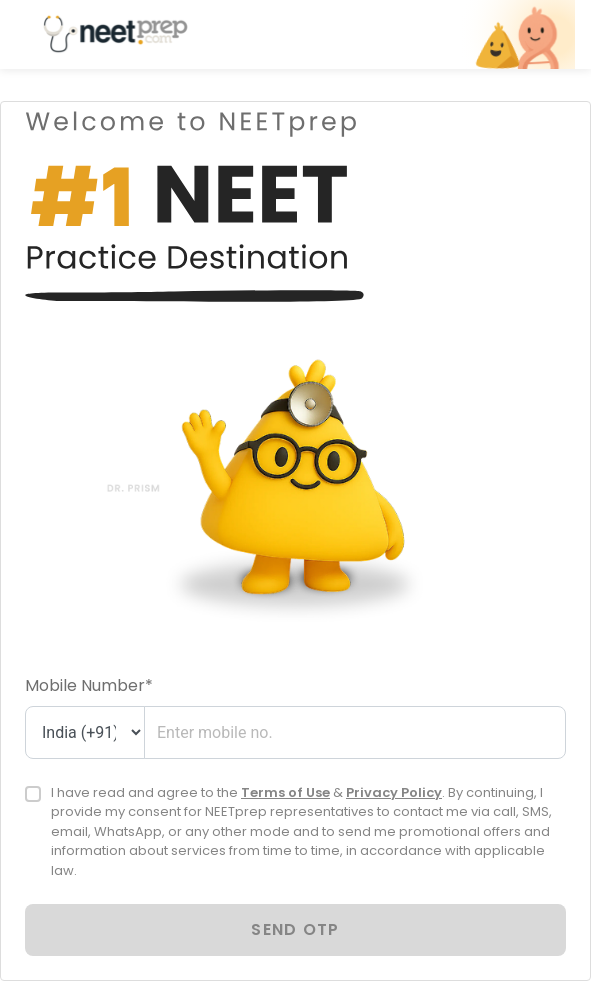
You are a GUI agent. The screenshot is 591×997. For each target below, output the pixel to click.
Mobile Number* (89, 685)
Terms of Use (285, 792)
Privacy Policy (394, 792)
